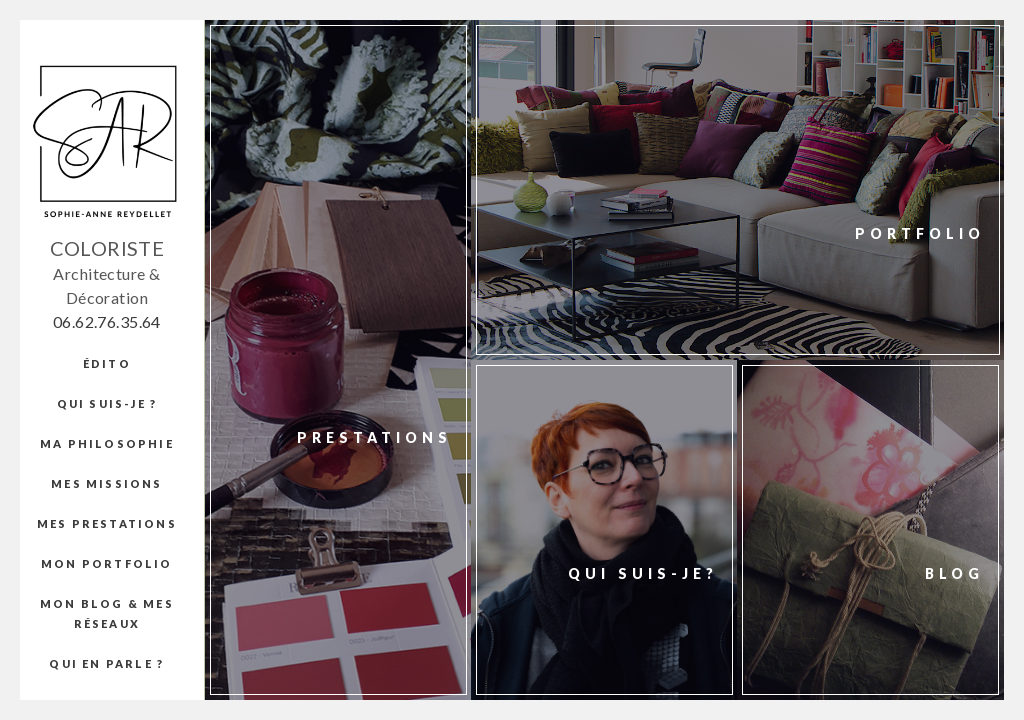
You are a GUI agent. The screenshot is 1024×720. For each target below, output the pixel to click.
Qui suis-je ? (107, 403)
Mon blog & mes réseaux (107, 613)
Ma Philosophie (107, 443)
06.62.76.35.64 (107, 321)
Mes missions (106, 483)
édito (107, 363)
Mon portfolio (107, 563)
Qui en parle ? (106, 663)
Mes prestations (107, 523)
